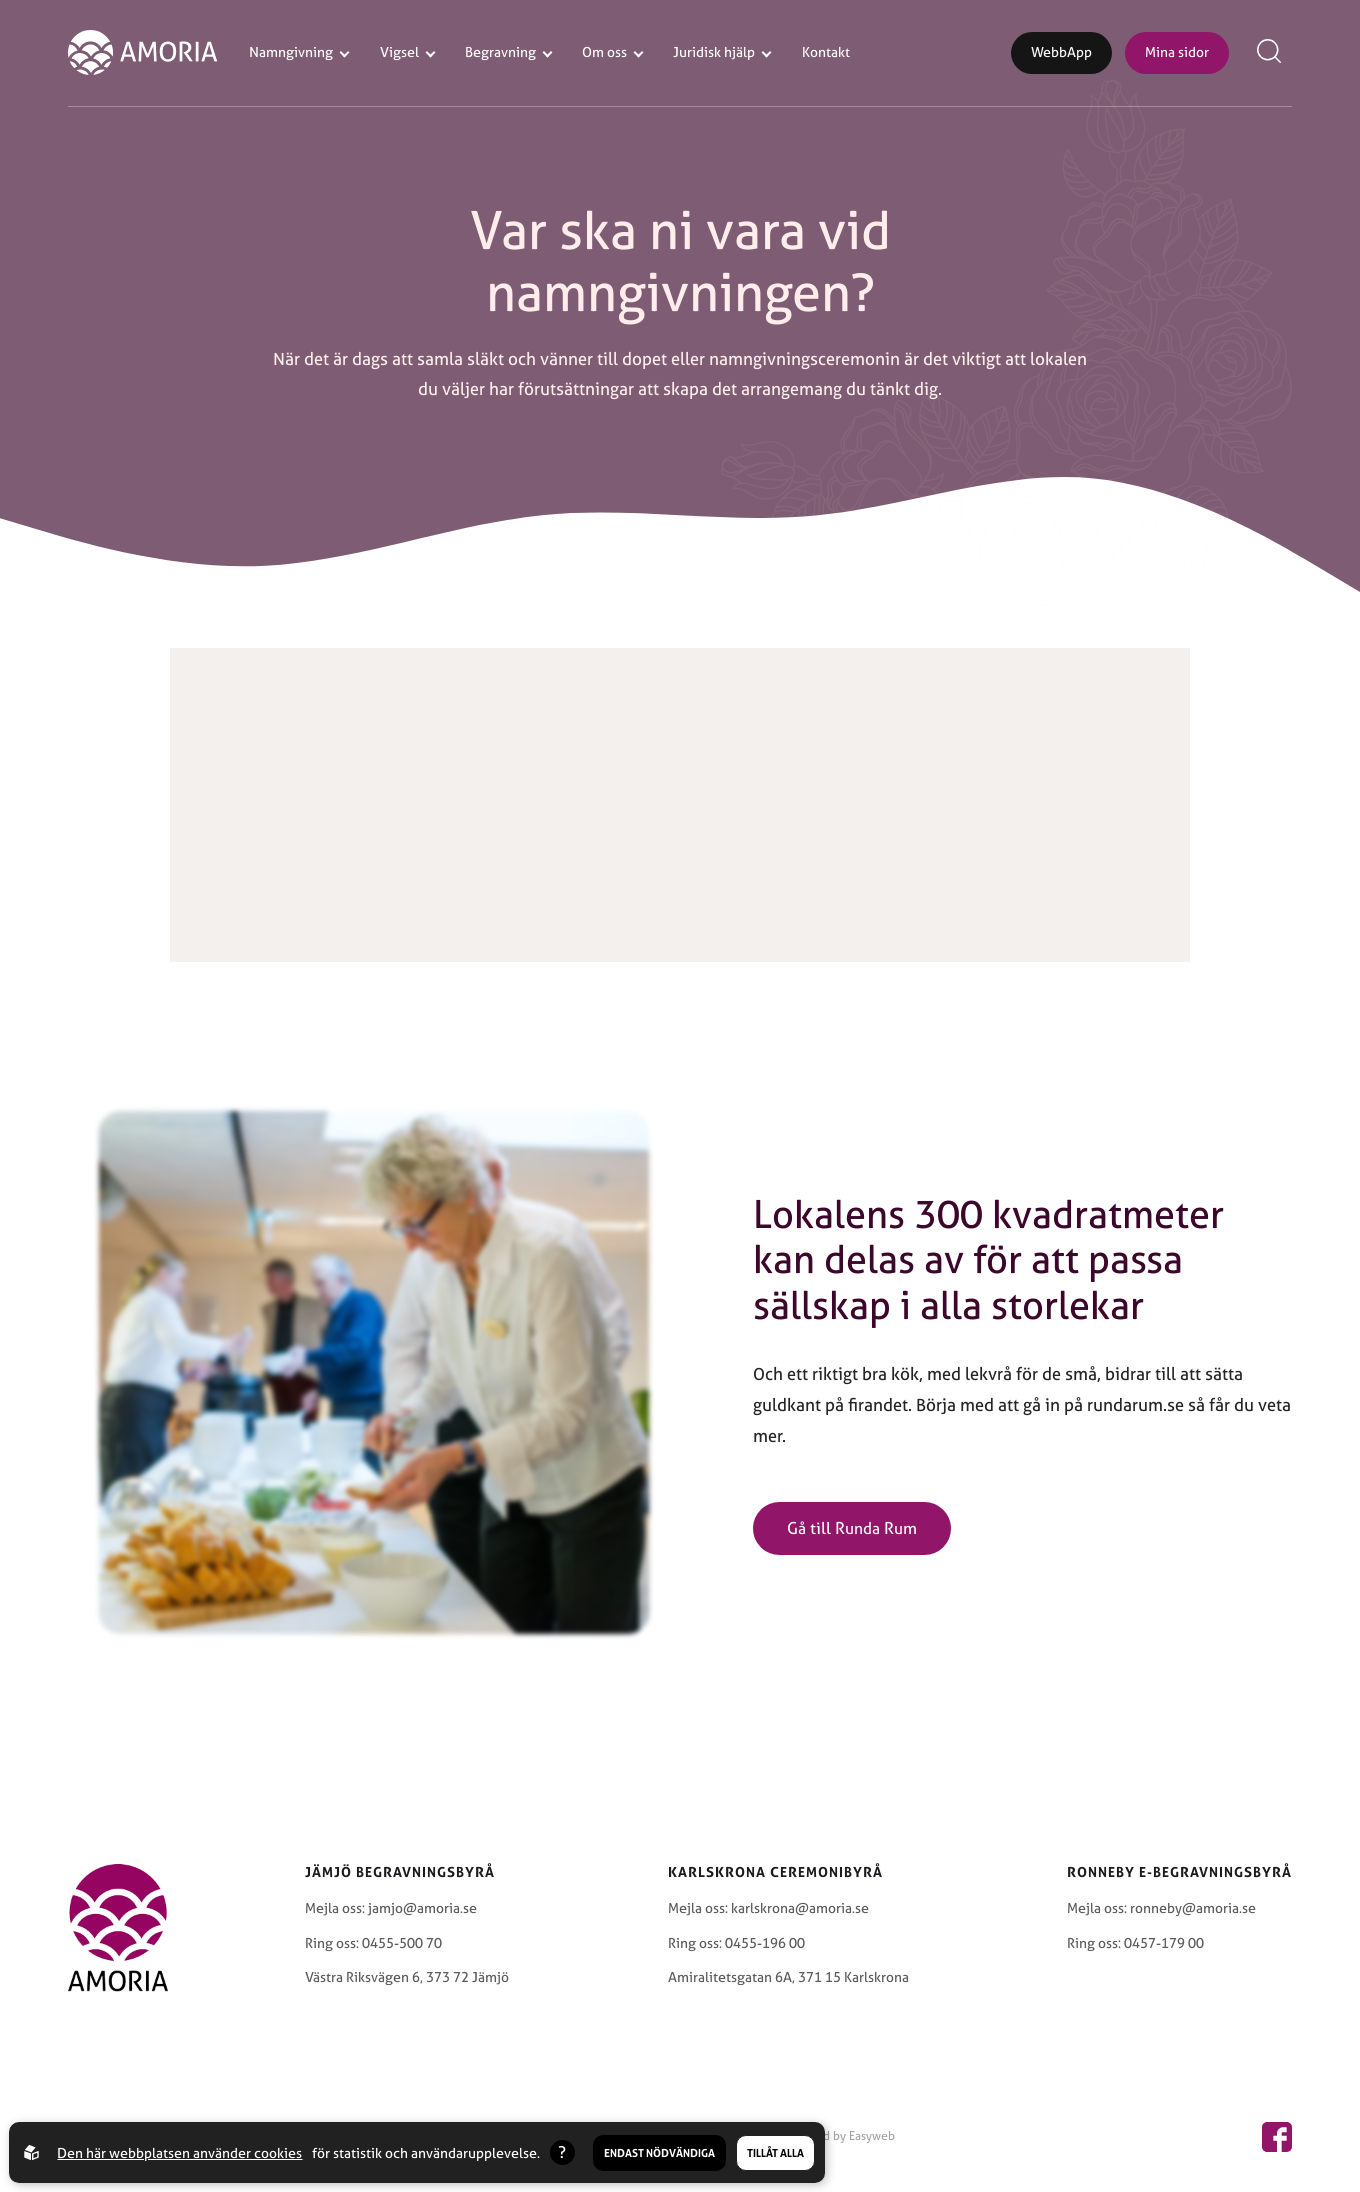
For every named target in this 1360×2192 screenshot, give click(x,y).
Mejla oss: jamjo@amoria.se (391, 1908)
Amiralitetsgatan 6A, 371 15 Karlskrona (788, 1977)
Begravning (500, 52)
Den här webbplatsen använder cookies (179, 2152)
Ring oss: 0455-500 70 (373, 1943)
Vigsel (399, 52)
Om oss (604, 52)
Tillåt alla (775, 2153)
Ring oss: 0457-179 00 (1135, 1943)
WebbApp (1061, 52)
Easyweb (872, 2136)
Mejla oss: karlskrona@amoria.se (768, 1908)
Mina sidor (1177, 52)
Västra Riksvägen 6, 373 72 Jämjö (407, 1977)
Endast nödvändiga (659, 2153)
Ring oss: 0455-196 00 (736, 1943)
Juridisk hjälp (714, 52)
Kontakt (826, 52)
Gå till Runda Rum (852, 1528)
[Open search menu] (1273, 53)
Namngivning (291, 52)
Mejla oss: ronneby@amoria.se (1161, 1908)
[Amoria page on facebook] (1277, 2137)
